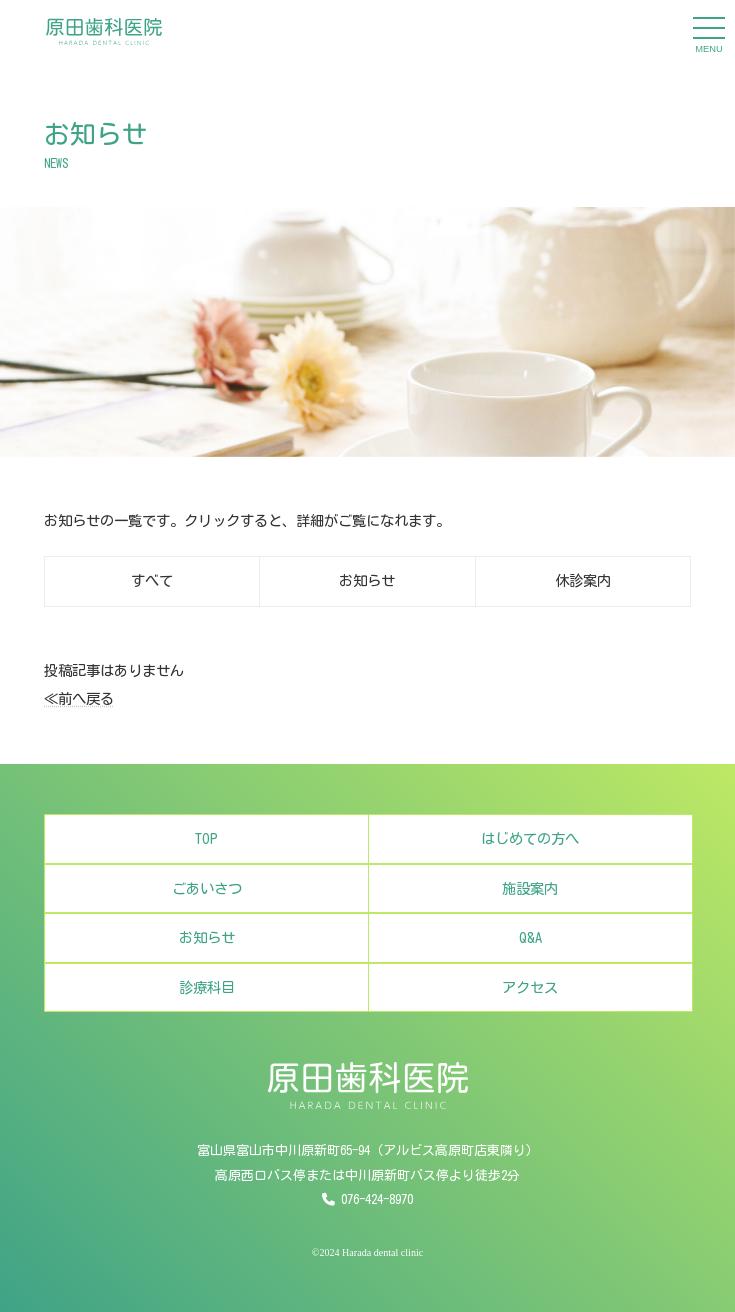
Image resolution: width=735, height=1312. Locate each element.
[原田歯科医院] (104, 31)
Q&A (530, 953)
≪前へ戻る (79, 698)
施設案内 (530, 904)
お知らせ (367, 580)
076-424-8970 (377, 1199)
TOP (206, 854)
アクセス (530, 1003)
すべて (152, 580)
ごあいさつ (207, 904)
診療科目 (207, 1003)
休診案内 (583, 580)
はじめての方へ (530, 854)
